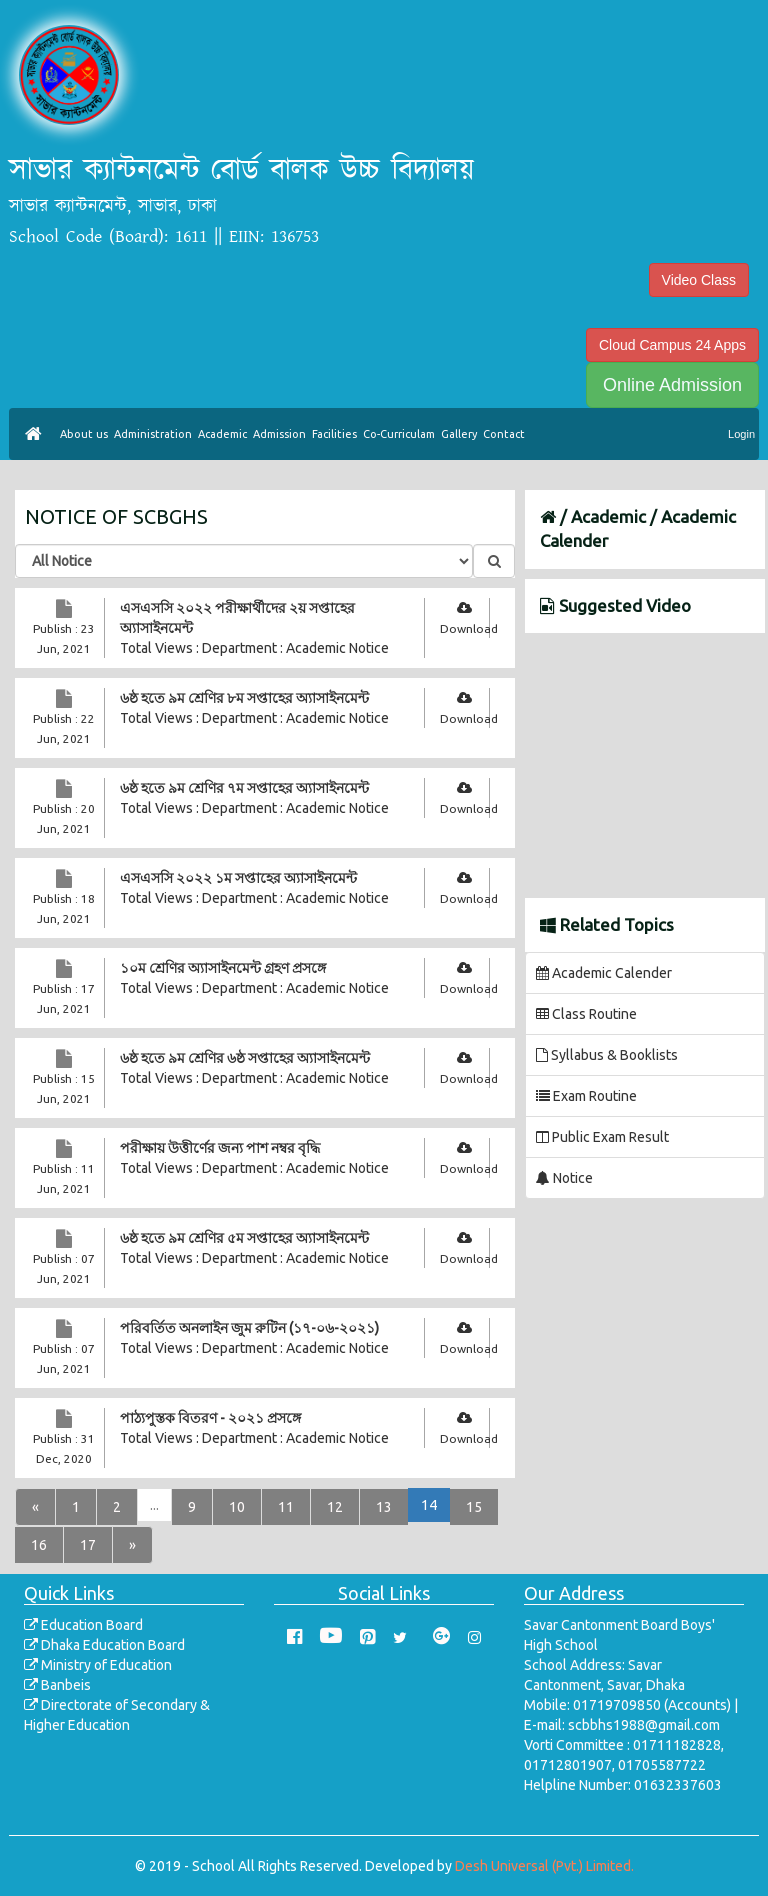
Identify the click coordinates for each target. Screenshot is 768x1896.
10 (237, 1507)
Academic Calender (604, 973)
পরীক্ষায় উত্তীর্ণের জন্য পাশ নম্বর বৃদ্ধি (220, 1148)
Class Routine (586, 1014)
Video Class (699, 280)
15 (474, 1507)
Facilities (334, 434)
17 (88, 1545)
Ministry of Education (98, 1665)
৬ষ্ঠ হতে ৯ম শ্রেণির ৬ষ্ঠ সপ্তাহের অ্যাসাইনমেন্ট (245, 1058)
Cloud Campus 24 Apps (672, 345)
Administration (153, 434)
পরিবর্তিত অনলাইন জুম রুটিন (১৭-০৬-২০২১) (249, 1328)
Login (741, 434)
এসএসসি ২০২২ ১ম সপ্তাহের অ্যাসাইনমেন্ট (238, 878)
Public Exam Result (602, 1137)
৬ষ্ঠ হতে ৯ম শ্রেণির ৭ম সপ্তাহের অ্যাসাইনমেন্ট (244, 788)
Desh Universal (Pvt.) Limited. (544, 1866)
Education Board (83, 1625)
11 (286, 1507)
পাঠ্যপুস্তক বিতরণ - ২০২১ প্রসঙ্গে (210, 1418)
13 (384, 1507)
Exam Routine (586, 1096)
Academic (222, 434)
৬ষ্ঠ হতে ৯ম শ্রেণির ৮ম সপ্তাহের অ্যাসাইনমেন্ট (244, 698)
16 (39, 1545)
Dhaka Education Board (104, 1645)
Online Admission (672, 385)
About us (84, 434)
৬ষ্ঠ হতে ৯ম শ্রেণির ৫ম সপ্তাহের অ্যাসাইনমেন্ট (244, 1238)
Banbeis (57, 1685)
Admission (279, 434)
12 (335, 1507)
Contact (504, 434)
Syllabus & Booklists (607, 1055)
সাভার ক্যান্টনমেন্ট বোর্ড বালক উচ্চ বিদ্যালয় (241, 171)
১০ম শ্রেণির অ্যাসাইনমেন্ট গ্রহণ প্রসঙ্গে (223, 968)
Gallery (459, 434)
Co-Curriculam (399, 434)
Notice (564, 1178)
